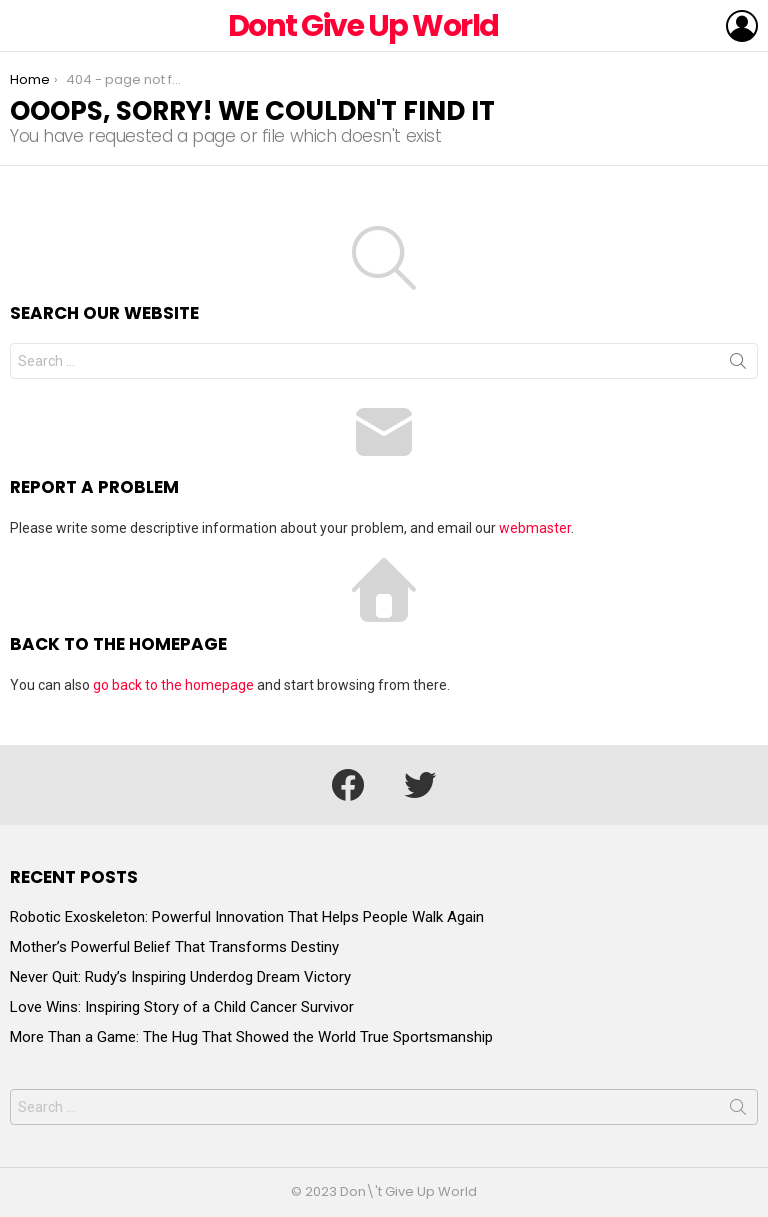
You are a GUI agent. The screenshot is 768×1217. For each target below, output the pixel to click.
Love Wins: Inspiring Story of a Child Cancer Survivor (182, 1007)
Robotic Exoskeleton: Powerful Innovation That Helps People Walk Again (247, 917)
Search (738, 365)
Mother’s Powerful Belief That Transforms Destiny (174, 947)
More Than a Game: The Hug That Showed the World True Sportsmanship (251, 1037)
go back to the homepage (173, 685)
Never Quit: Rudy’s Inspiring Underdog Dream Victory (180, 977)
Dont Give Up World (363, 26)
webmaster (535, 528)
